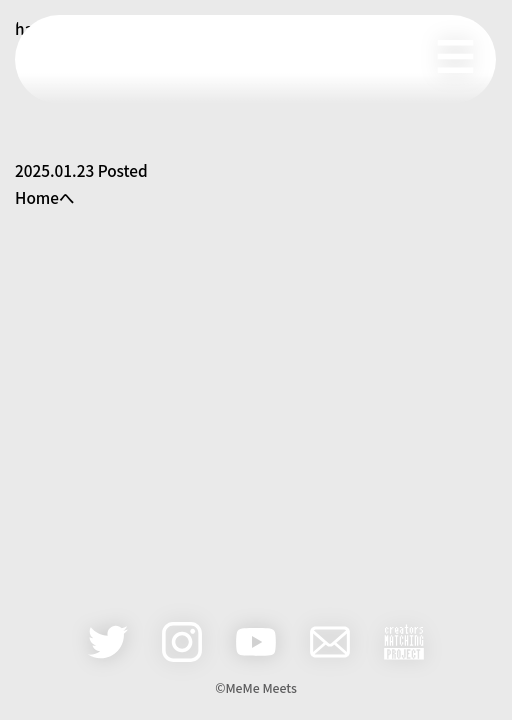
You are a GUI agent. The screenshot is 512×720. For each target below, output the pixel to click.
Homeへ (44, 197)
